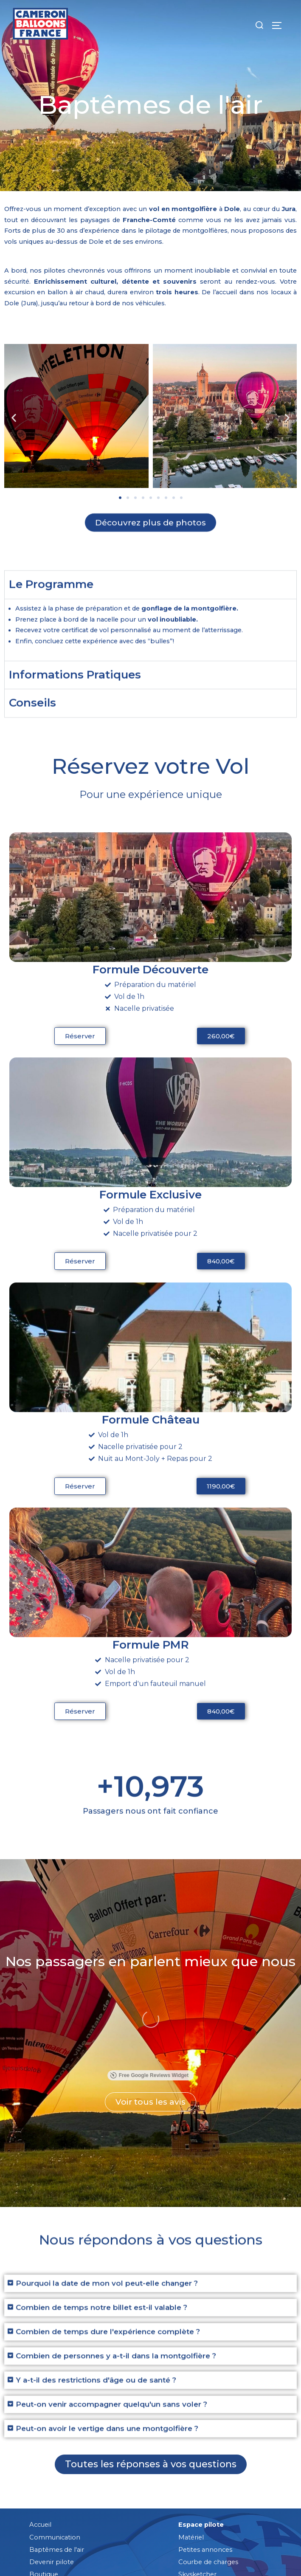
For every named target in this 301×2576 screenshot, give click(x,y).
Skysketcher (197, 2467)
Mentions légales (76, 2553)
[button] (13, 418)
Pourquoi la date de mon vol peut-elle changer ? (107, 2216)
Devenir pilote (51, 2455)
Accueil (40, 2417)
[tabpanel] (150, 652)
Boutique (43, 2467)
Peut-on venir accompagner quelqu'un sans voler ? (111, 2337)
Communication (54, 2430)
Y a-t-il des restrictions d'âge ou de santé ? (96, 2312)
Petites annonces (205, 2442)
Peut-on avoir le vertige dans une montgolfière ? (107, 2361)
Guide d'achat (199, 2480)
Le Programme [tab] (51, 607)
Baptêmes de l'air (56, 2442)
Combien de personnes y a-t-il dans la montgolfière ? (116, 2288)
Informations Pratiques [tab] (75, 697)
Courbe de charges (208, 2455)
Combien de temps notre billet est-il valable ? (101, 2240)
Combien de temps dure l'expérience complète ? (108, 2264)
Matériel (191, 2430)
